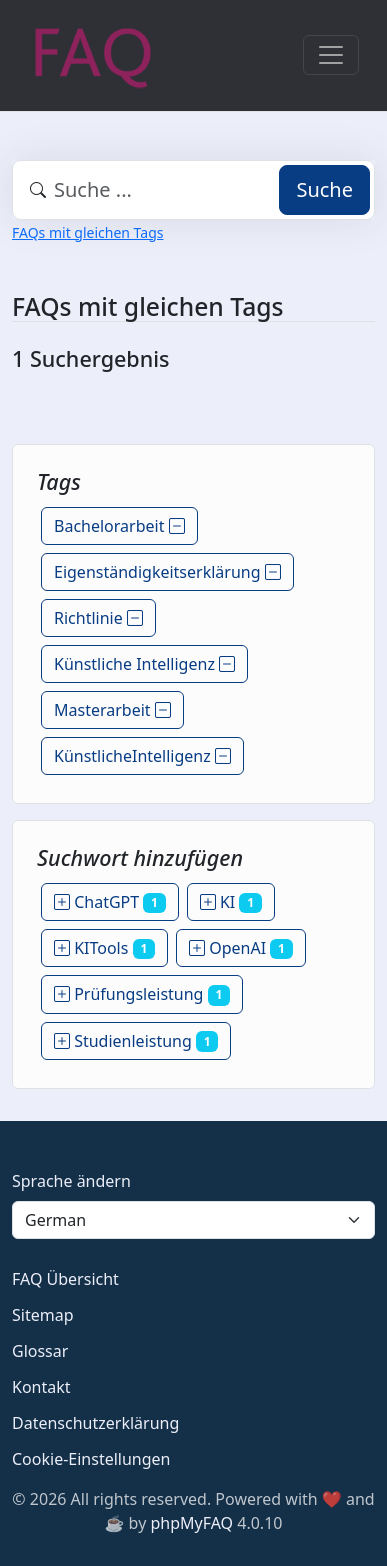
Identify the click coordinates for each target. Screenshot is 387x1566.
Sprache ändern (71, 1181)
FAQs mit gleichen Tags (87, 232)
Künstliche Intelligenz (144, 664)
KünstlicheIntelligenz (142, 756)
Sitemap (43, 1315)
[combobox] (193, 190)
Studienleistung (136, 1041)
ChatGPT (110, 902)
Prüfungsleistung (142, 994)
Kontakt (41, 1387)
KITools (104, 948)
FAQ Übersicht (65, 1279)
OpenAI (241, 948)
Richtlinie (98, 618)
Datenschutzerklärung (95, 1423)
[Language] (193, 1220)
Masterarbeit (112, 710)
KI (231, 902)
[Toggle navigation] (331, 55)
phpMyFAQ (191, 1523)
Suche (324, 189)
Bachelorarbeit (119, 526)
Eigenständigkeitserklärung (167, 572)
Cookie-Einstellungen (91, 1459)
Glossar (40, 1351)
